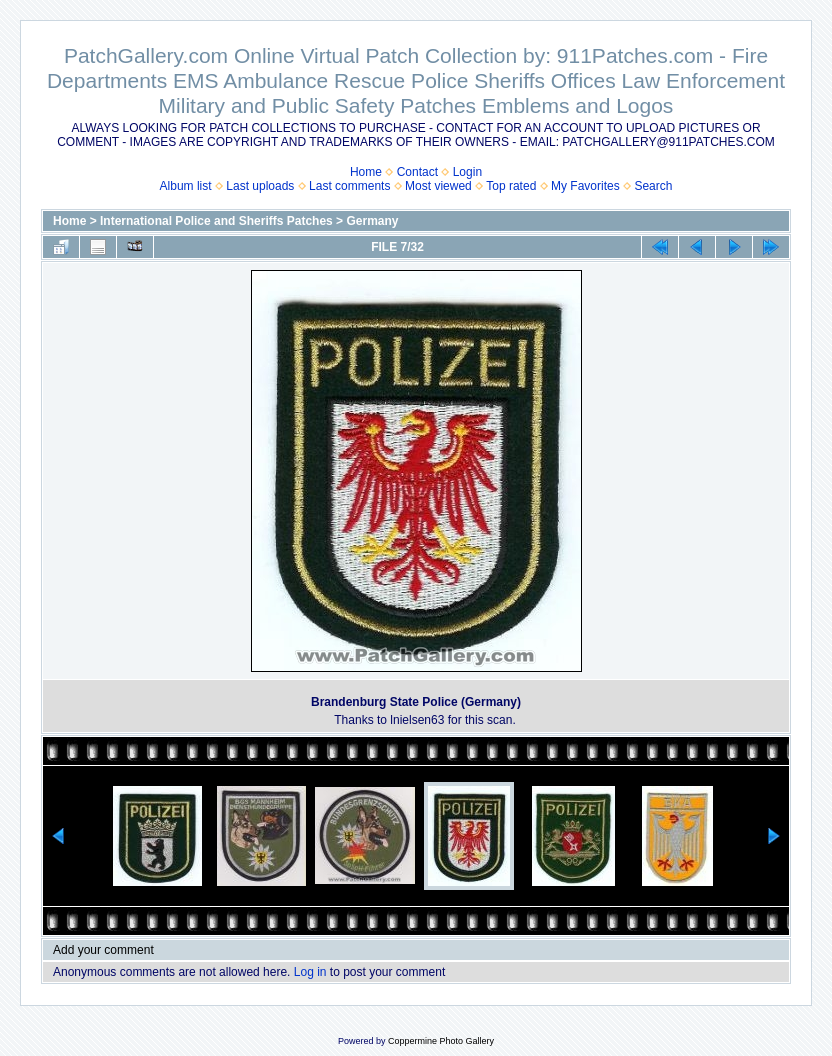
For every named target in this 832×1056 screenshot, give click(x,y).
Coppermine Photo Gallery (441, 1041)
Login (467, 172)
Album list (186, 186)
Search (653, 186)
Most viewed (438, 186)
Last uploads (260, 186)
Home (366, 172)
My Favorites (585, 186)
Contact (417, 172)
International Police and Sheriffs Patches (216, 221)
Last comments (349, 186)
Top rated (511, 186)
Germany (372, 221)
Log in (310, 972)
